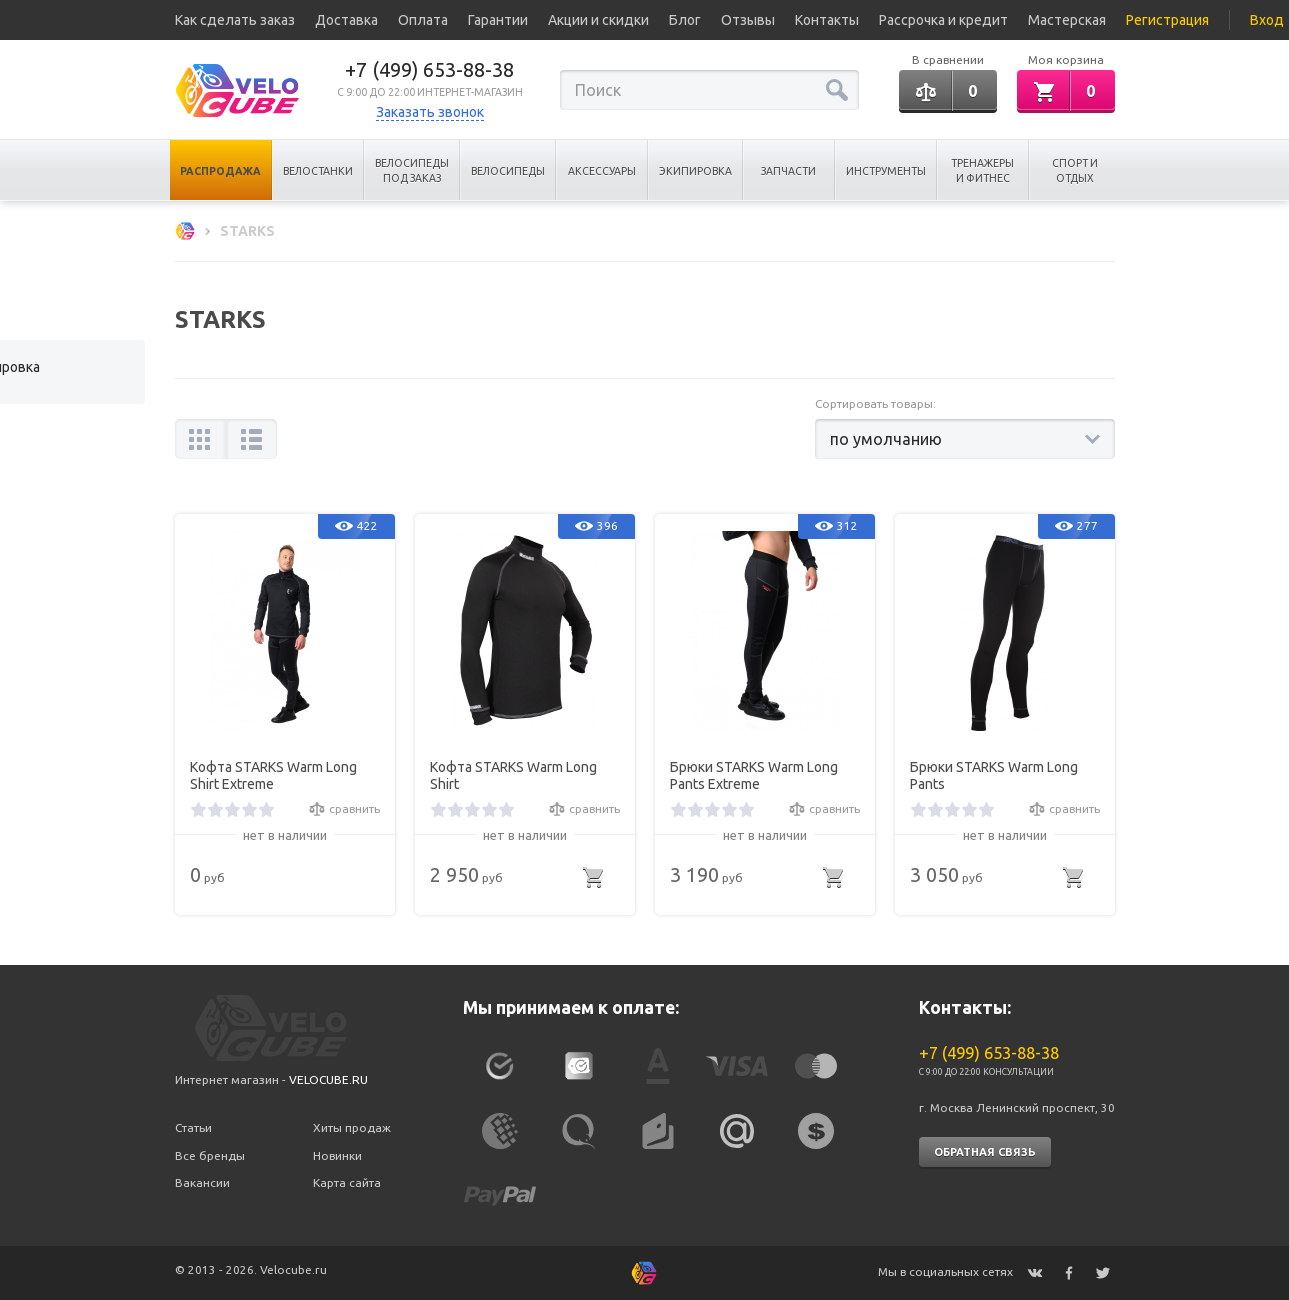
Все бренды (210, 1155)
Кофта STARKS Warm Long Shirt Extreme (273, 775)
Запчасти (788, 171)
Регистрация (1167, 20)
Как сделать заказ (235, 20)
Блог (685, 20)
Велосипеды (508, 171)
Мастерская (1067, 20)
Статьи (193, 1127)
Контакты (827, 20)
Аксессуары (602, 171)
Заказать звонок (430, 112)
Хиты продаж (352, 1127)
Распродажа (220, 171)
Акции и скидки (598, 20)
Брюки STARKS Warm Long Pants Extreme (754, 775)
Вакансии (202, 1182)
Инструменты (886, 171)
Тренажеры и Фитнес (982, 170)
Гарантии (498, 20)
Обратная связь (985, 1152)
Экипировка (695, 171)
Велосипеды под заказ (412, 170)
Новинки (337, 1155)
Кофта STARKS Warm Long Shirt (513, 775)
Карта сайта (347, 1182)
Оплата (423, 20)
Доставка (346, 20)
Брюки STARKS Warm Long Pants (994, 775)
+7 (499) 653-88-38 (429, 69)
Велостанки (318, 171)
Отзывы (748, 20)
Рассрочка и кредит (943, 20)
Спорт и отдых (1075, 170)
